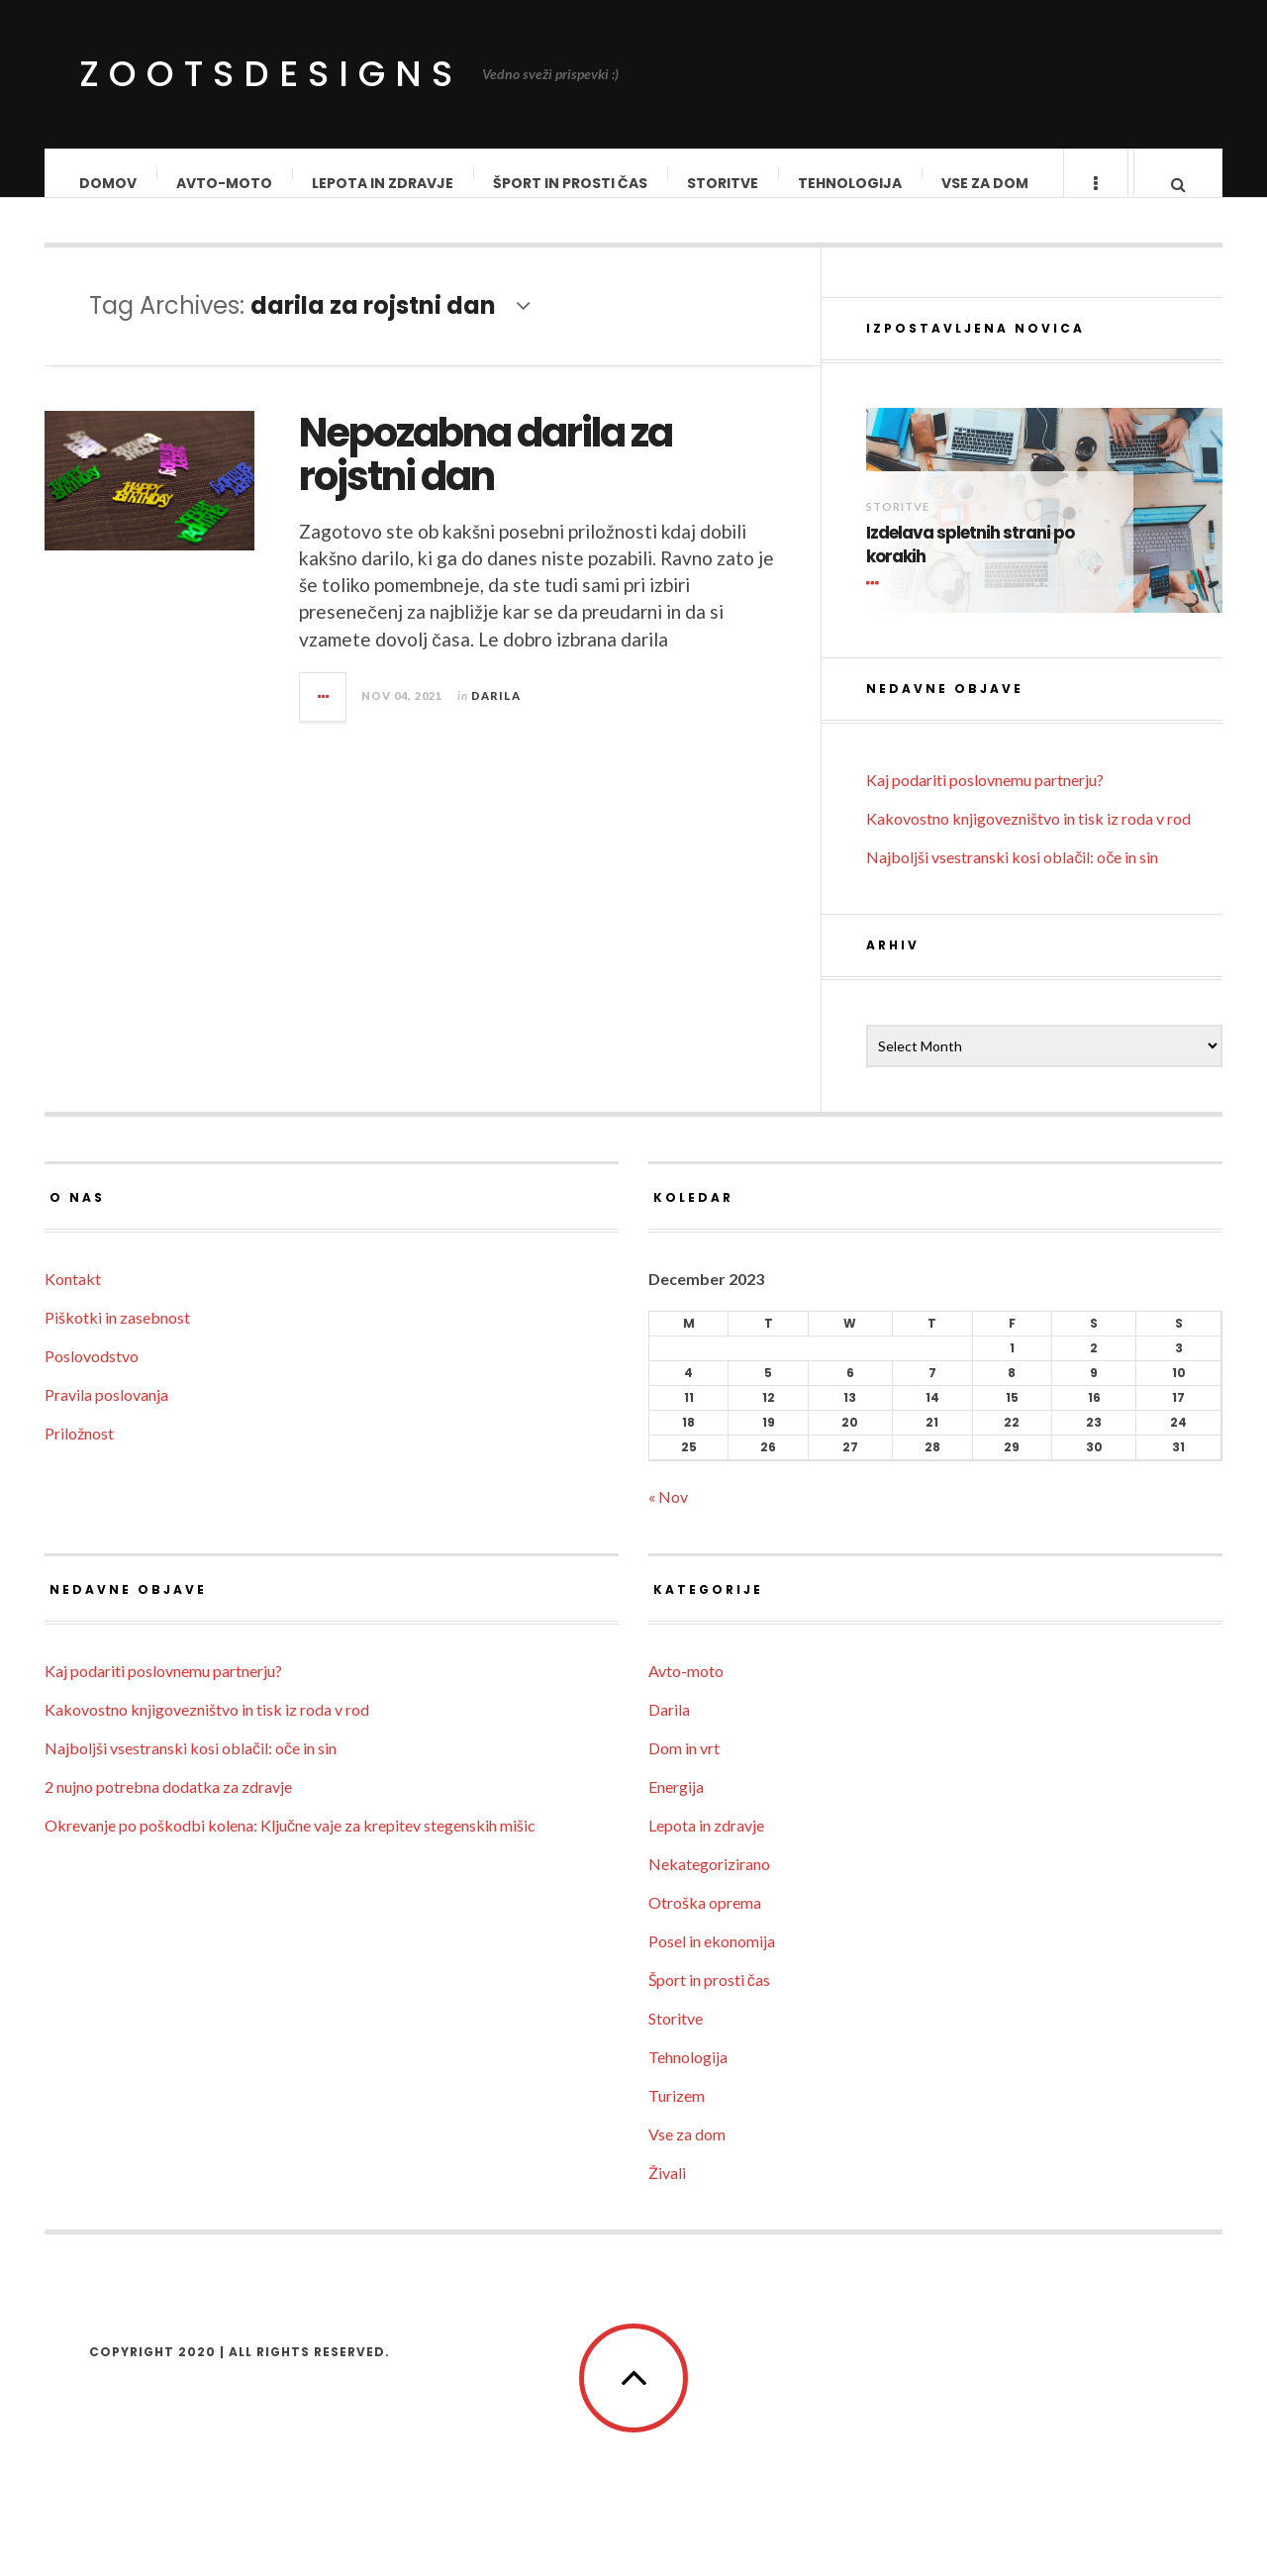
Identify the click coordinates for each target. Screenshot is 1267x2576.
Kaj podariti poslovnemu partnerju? (985, 799)
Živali (667, 2192)
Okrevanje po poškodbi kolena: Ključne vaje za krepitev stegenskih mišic (290, 1844)
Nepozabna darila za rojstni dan (485, 474)
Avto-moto (225, 183)
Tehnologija (851, 183)
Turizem (676, 2115)
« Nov (668, 1516)
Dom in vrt (684, 1767)
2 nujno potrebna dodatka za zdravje (168, 1806)
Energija (676, 1806)
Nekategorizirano (709, 1883)
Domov (109, 183)
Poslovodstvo (92, 1375)
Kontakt (73, 1298)
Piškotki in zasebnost (117, 1337)
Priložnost (79, 1452)
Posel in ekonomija (711, 1960)
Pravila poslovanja (106, 1414)
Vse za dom (985, 183)
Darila (496, 715)
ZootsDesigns (270, 74)
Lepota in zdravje (383, 183)
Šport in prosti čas (571, 183)
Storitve (723, 183)
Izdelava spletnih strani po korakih (970, 565)
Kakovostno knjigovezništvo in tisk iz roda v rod (1028, 838)
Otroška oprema (704, 1922)
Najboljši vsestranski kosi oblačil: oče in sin (1012, 876)
